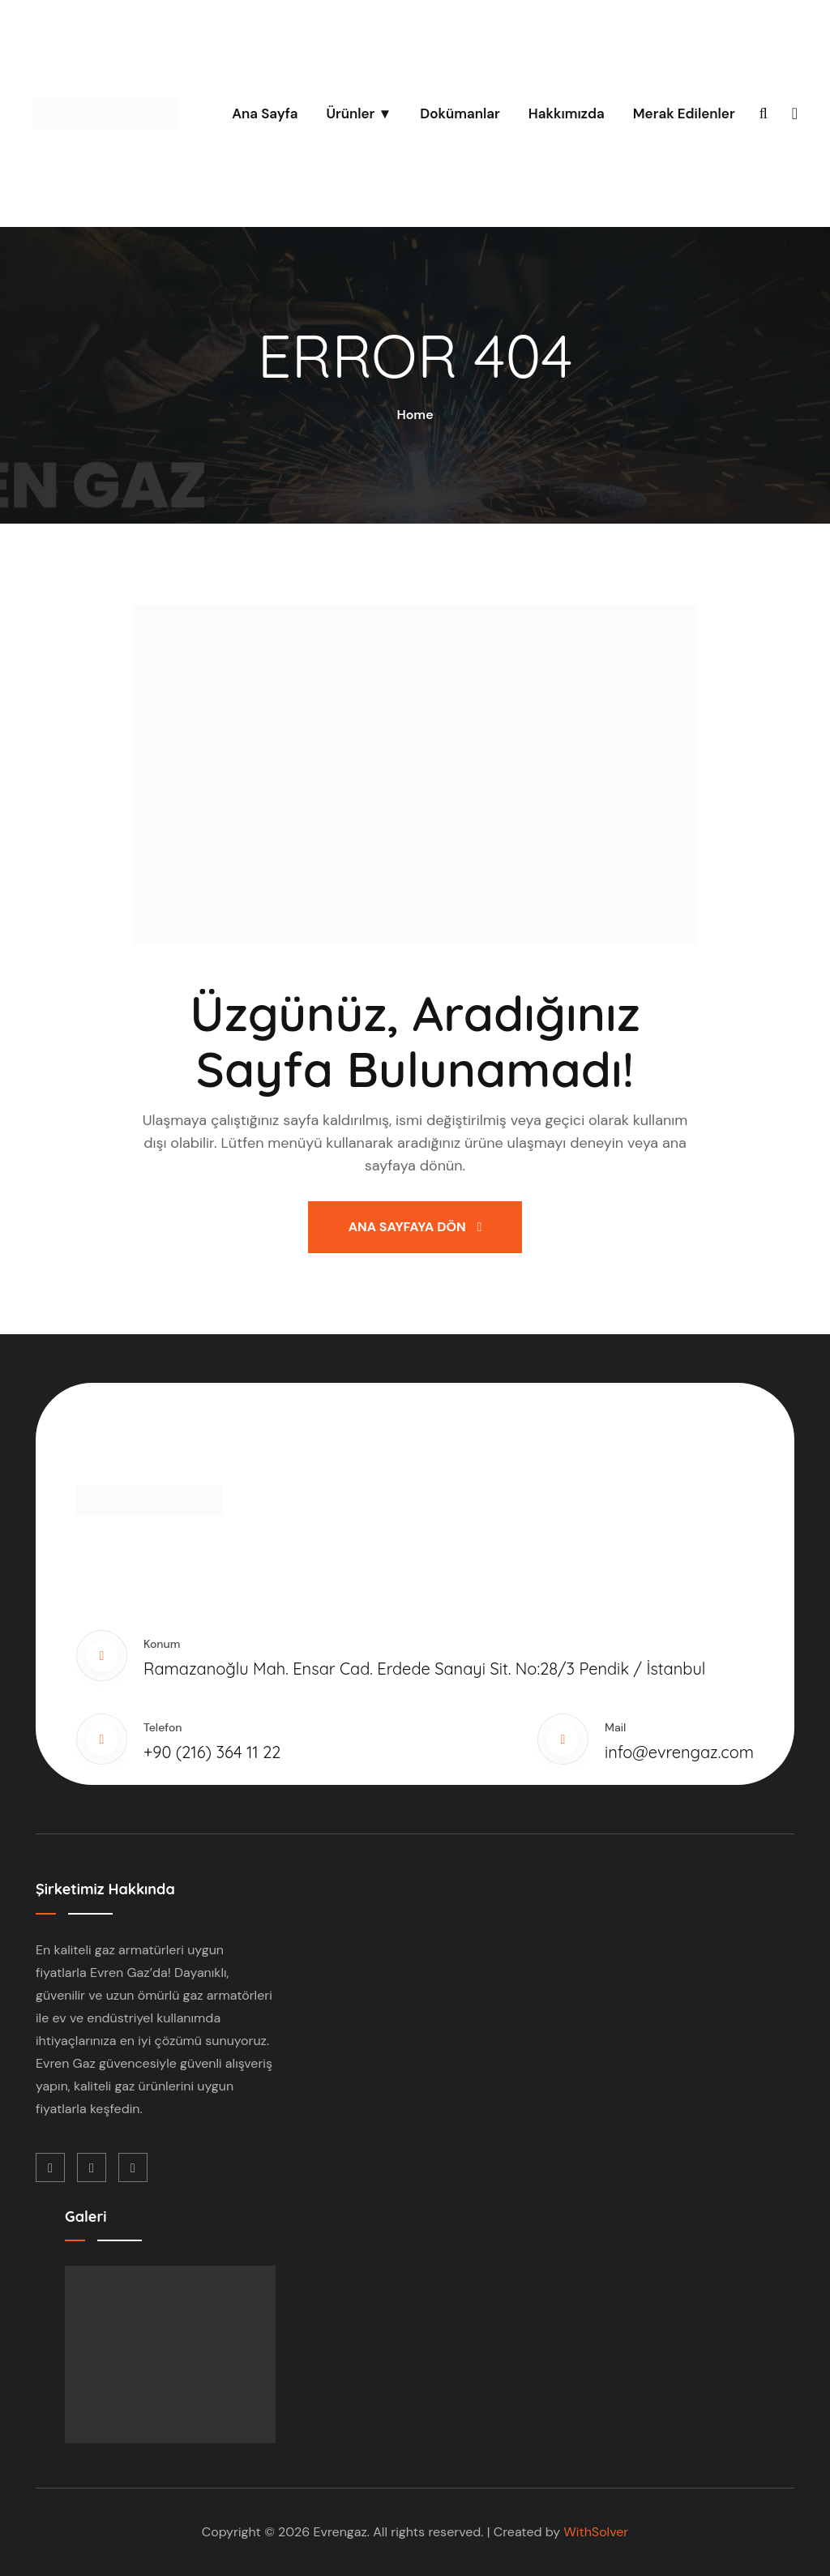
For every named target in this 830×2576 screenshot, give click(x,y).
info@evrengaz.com (679, 1752)
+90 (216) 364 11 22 (211, 1752)
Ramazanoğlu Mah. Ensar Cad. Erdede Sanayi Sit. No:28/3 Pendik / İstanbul (424, 1668)
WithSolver (595, 2531)
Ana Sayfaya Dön (415, 1226)
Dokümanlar (460, 113)
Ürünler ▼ (358, 113)
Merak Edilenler (684, 113)
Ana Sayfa (264, 113)
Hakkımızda (566, 113)
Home (414, 414)
